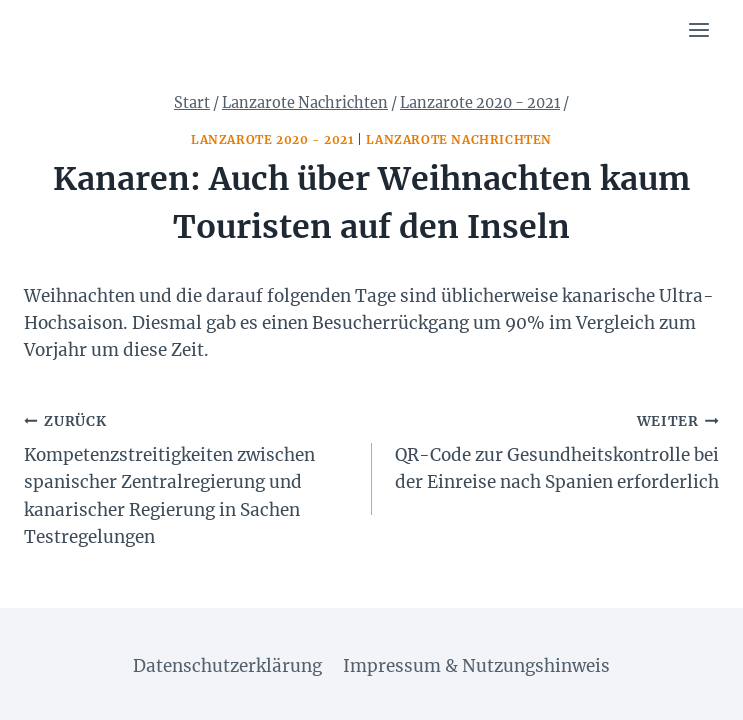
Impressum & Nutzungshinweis (476, 666)
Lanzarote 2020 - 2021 (272, 139)
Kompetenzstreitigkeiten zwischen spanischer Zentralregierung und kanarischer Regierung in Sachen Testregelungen (189, 477)
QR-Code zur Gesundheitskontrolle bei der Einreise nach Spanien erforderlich (554, 450)
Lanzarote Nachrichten (459, 139)
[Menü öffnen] (698, 29)
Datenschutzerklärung (227, 666)
